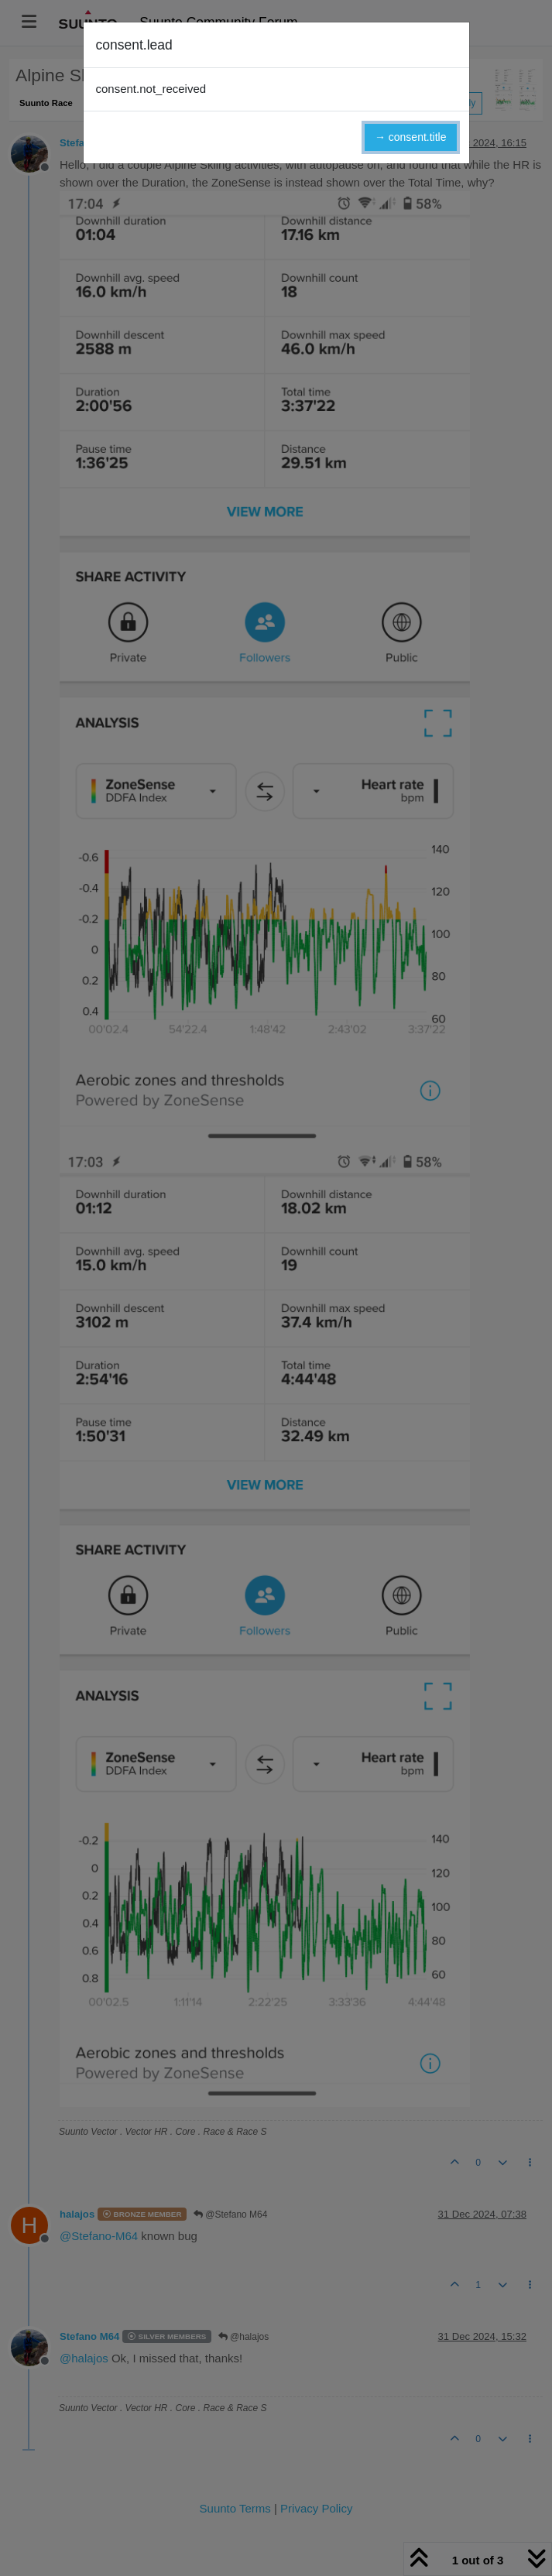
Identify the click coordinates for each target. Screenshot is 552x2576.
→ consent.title (411, 137)
